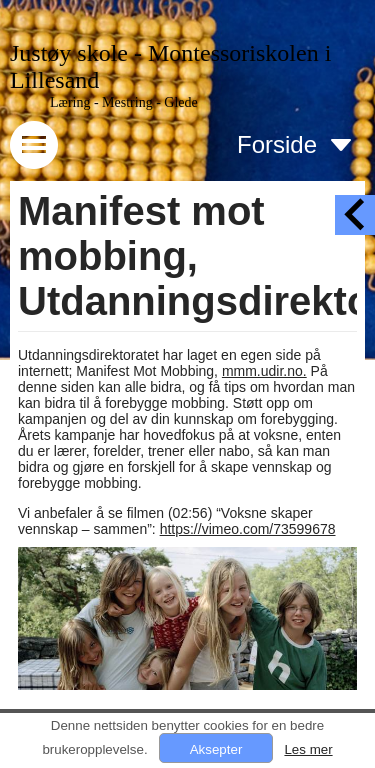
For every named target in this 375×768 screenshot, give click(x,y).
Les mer (308, 749)
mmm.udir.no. (264, 371)
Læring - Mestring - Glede (124, 102)
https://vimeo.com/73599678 (248, 529)
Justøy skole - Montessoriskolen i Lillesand (170, 66)
